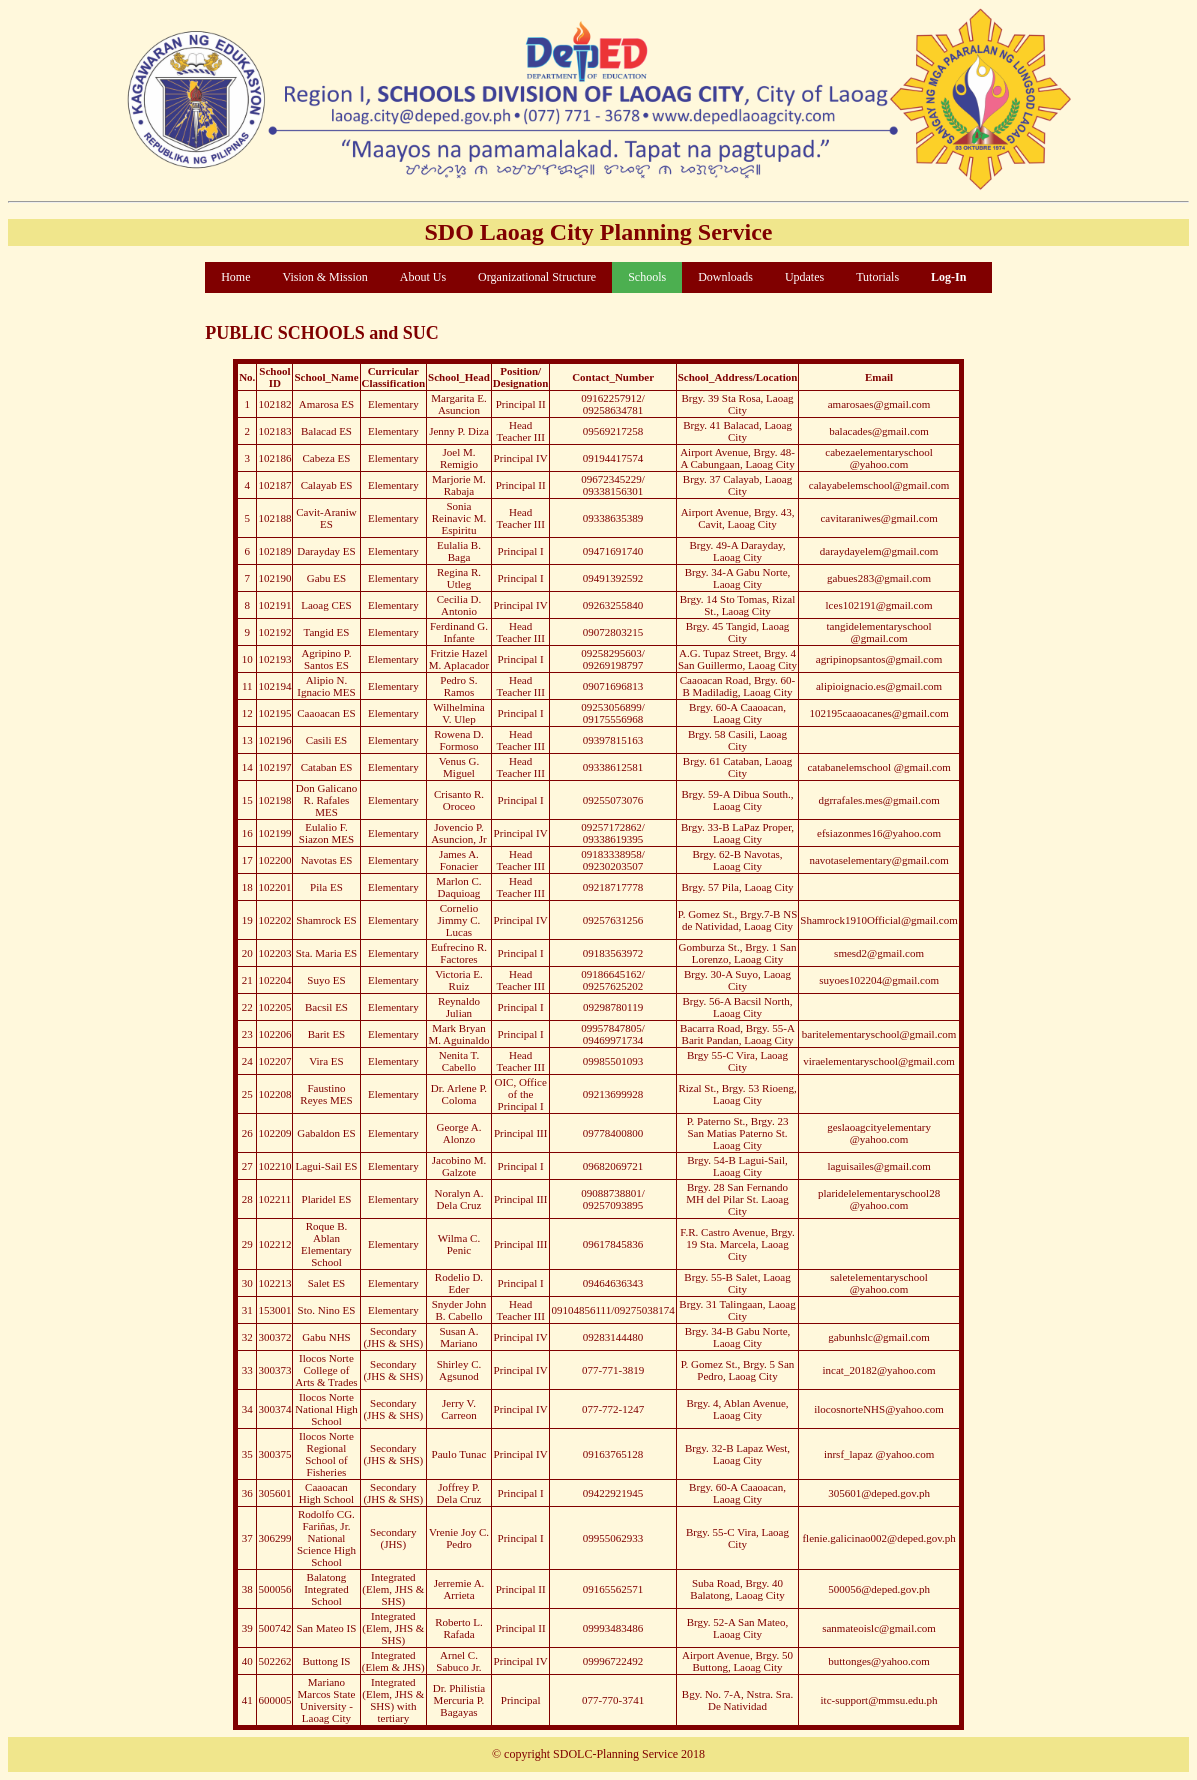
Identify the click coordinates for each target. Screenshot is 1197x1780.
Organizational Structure (537, 277)
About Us (423, 277)
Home (235, 277)
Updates (804, 277)
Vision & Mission (324, 277)
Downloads (725, 277)
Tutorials (877, 277)
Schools (647, 277)
